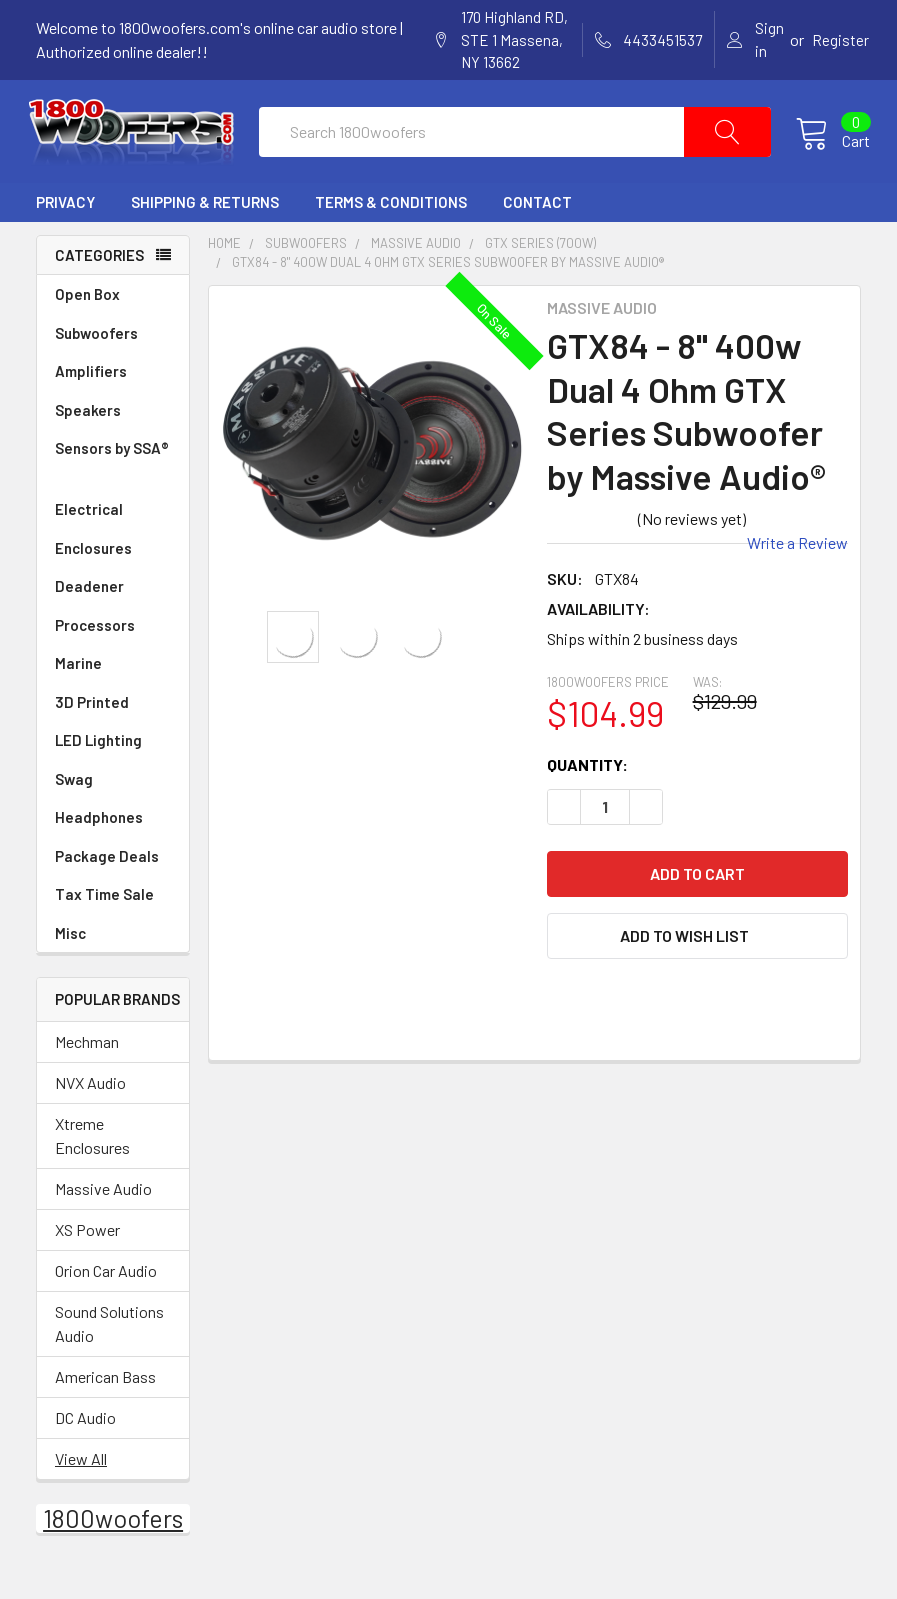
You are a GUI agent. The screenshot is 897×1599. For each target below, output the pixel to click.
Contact (537, 221)
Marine (113, 682)
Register (840, 40)
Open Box (87, 313)
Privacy (65, 221)
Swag (113, 797)
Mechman (87, 1059)
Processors (113, 643)
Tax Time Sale (104, 913)
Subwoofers (113, 351)
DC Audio (85, 1435)
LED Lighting (113, 759)
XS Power (87, 1247)
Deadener (113, 605)
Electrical (113, 528)
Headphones (99, 836)
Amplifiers (113, 390)
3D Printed (92, 720)
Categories (99, 273)
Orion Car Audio (106, 1288)
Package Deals (107, 874)
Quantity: (587, 782)
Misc (70, 951)
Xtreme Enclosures (92, 1153)
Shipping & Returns (205, 221)
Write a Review (797, 560)
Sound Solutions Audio (109, 1341)
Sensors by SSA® (113, 479)
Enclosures (113, 566)
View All (81, 1476)
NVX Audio (90, 1100)
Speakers (113, 428)
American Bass (105, 1394)
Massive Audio (103, 1206)
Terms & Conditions (391, 221)
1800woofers (113, 1536)
